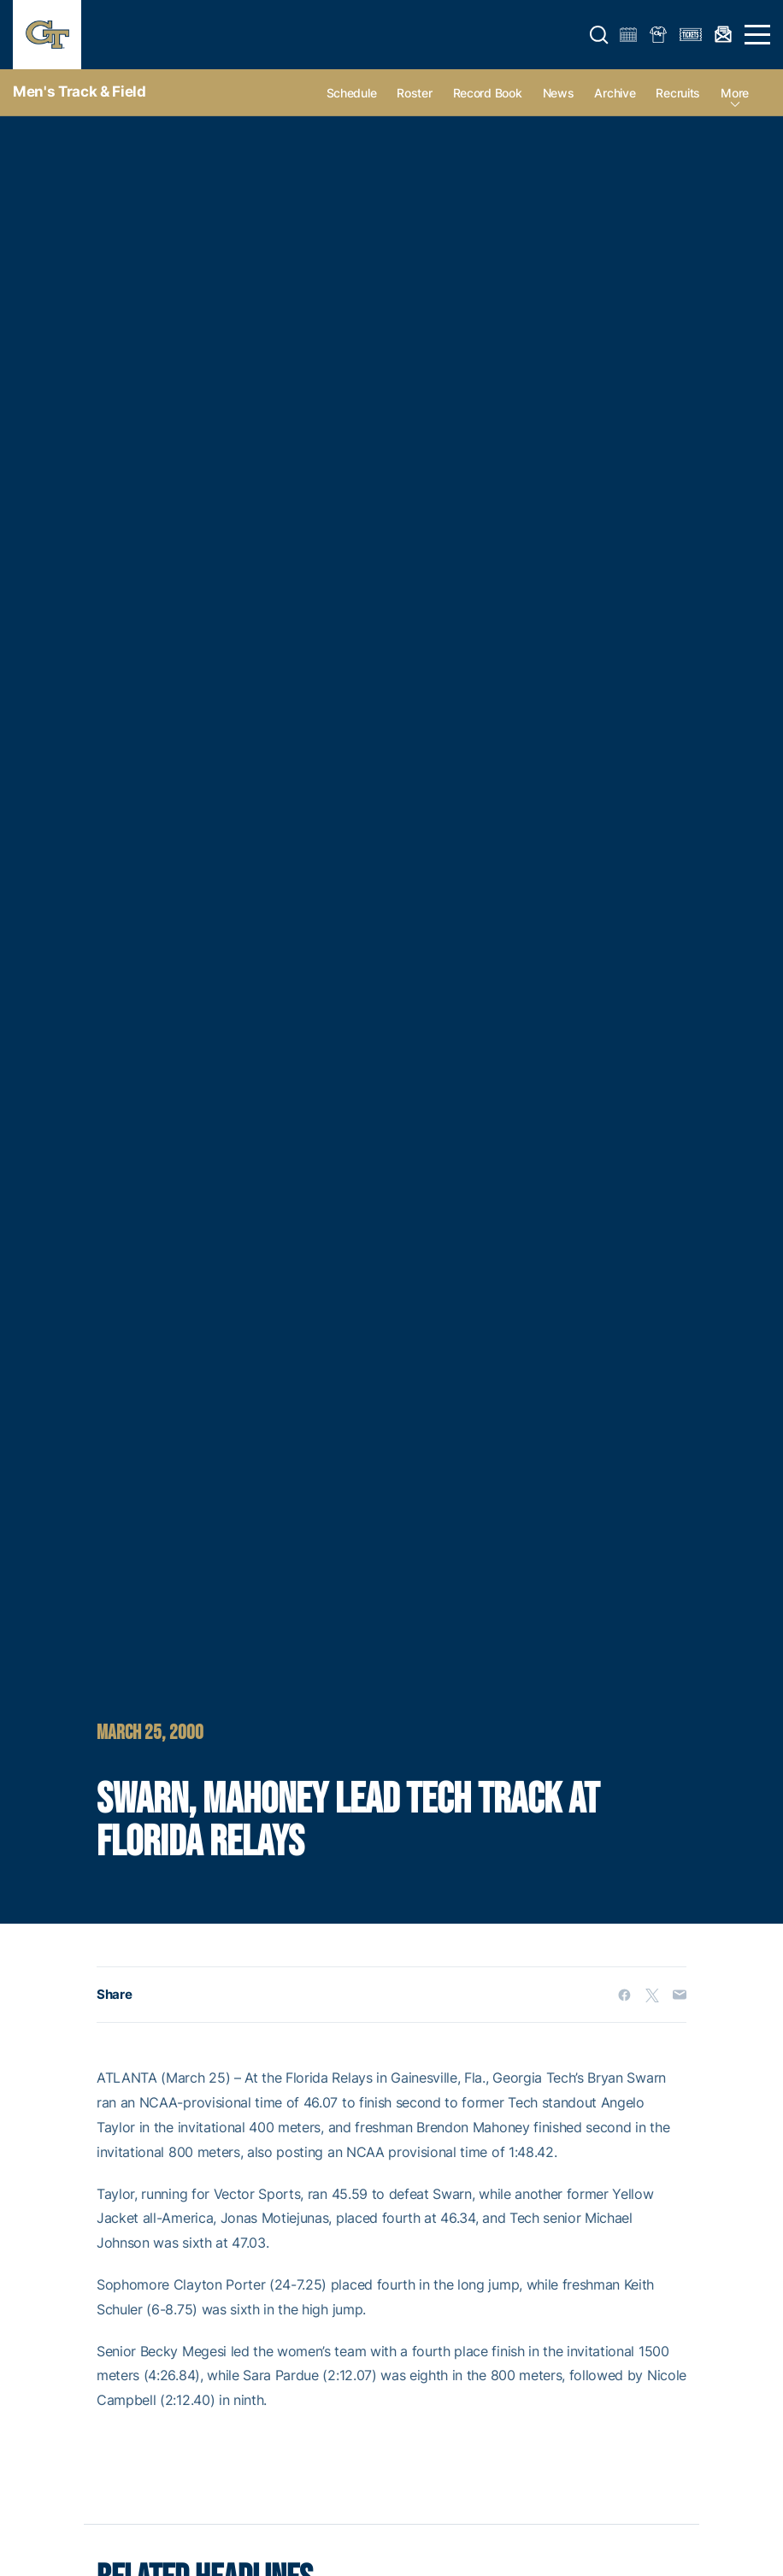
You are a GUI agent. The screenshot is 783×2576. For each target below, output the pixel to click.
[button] (599, 35)
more (735, 92)
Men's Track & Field (79, 91)
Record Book (487, 92)
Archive (614, 92)
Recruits (678, 92)
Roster (414, 92)
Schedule (352, 92)
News (558, 92)
